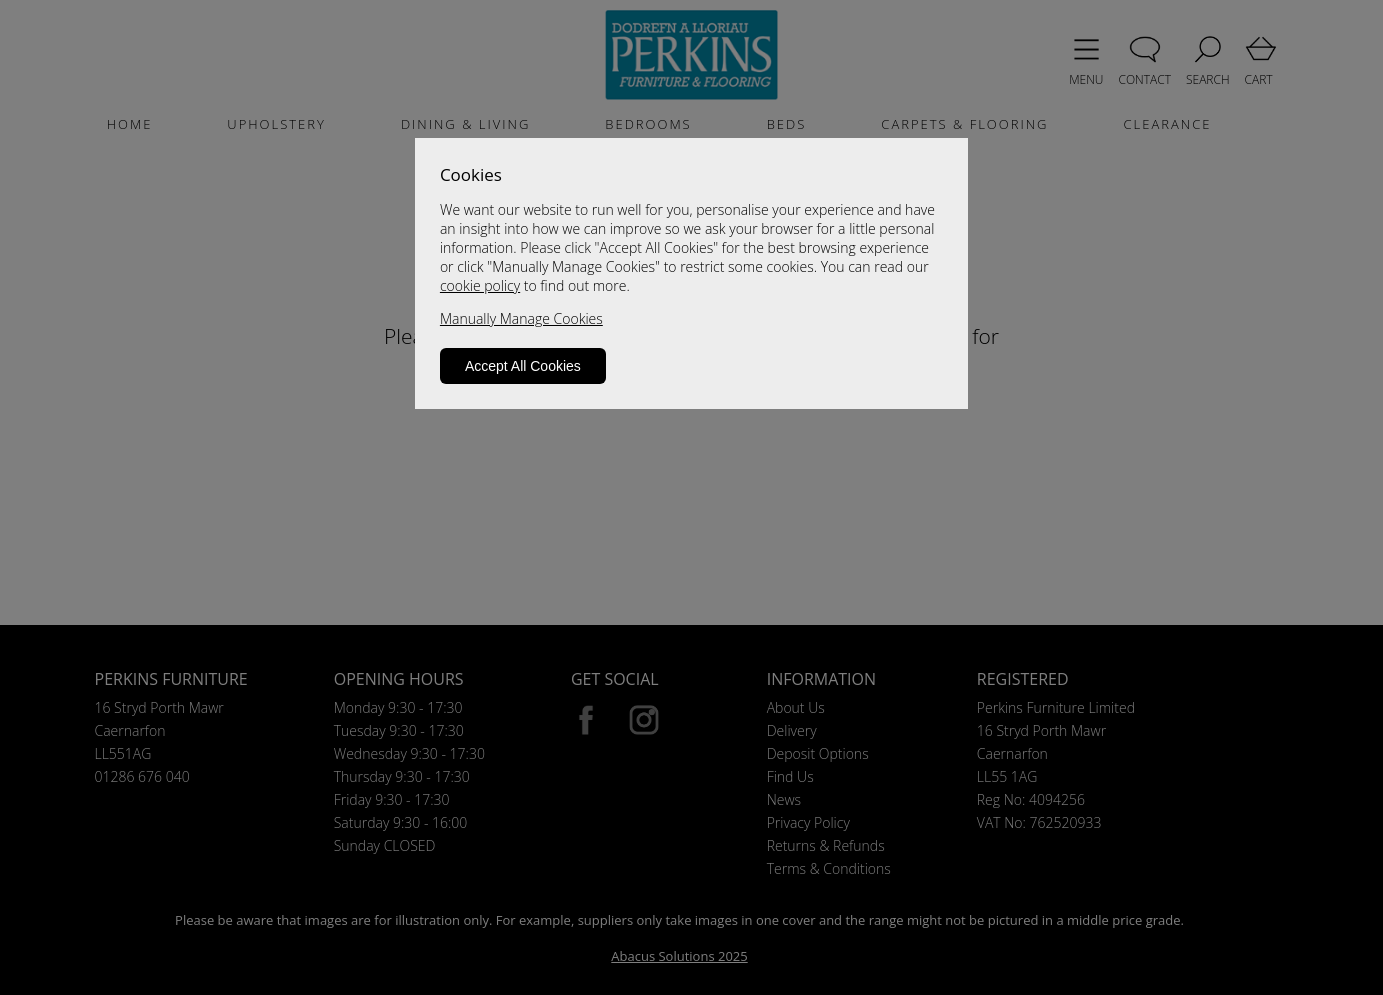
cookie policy (480, 285)
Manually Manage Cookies (521, 318)
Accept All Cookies (523, 366)
